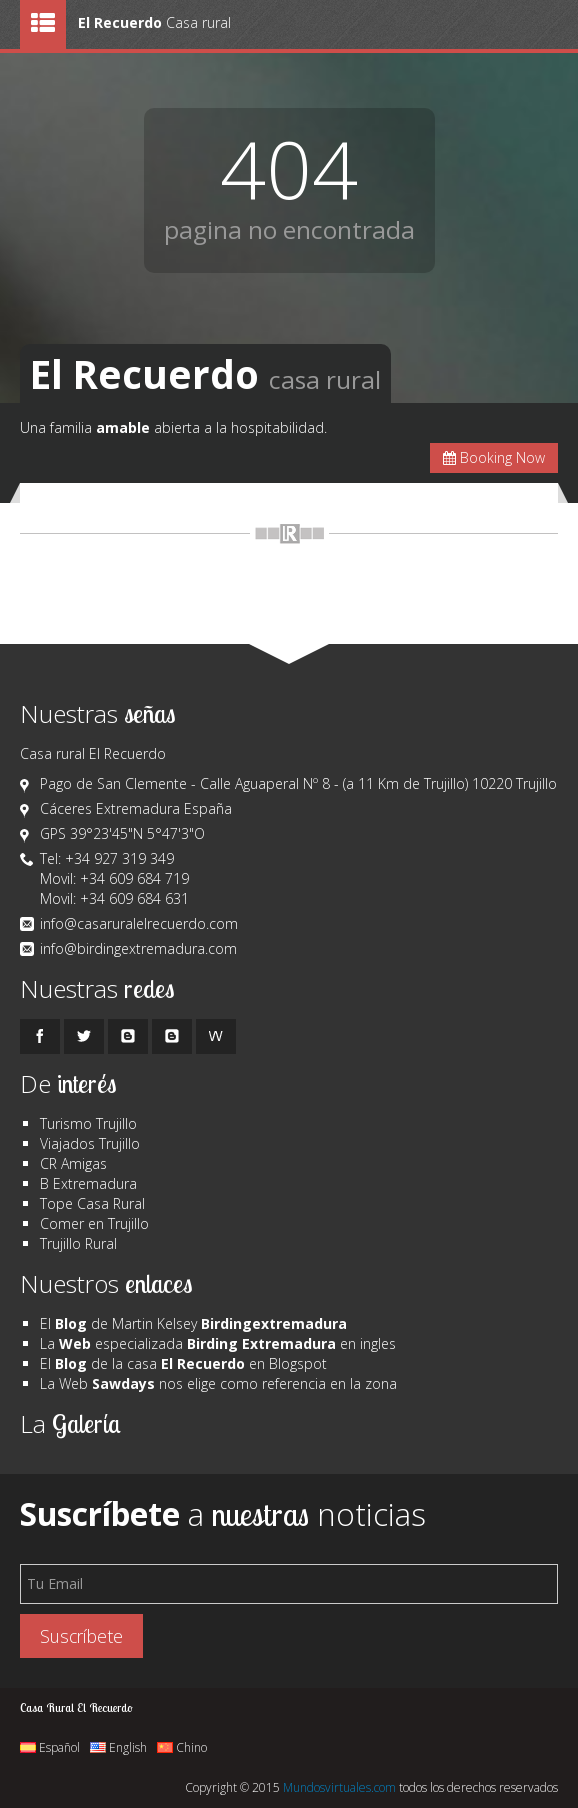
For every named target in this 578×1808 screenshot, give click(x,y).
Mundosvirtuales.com (339, 1787)
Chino (182, 1747)
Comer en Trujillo (94, 1223)
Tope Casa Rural (92, 1203)
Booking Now (494, 457)
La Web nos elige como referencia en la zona (218, 1383)
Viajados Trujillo (90, 1143)
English (118, 1747)
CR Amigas (73, 1163)
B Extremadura (88, 1183)
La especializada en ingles (218, 1343)
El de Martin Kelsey (193, 1323)
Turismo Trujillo (88, 1123)
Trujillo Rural (78, 1243)
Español (50, 1747)
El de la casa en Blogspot (183, 1363)
